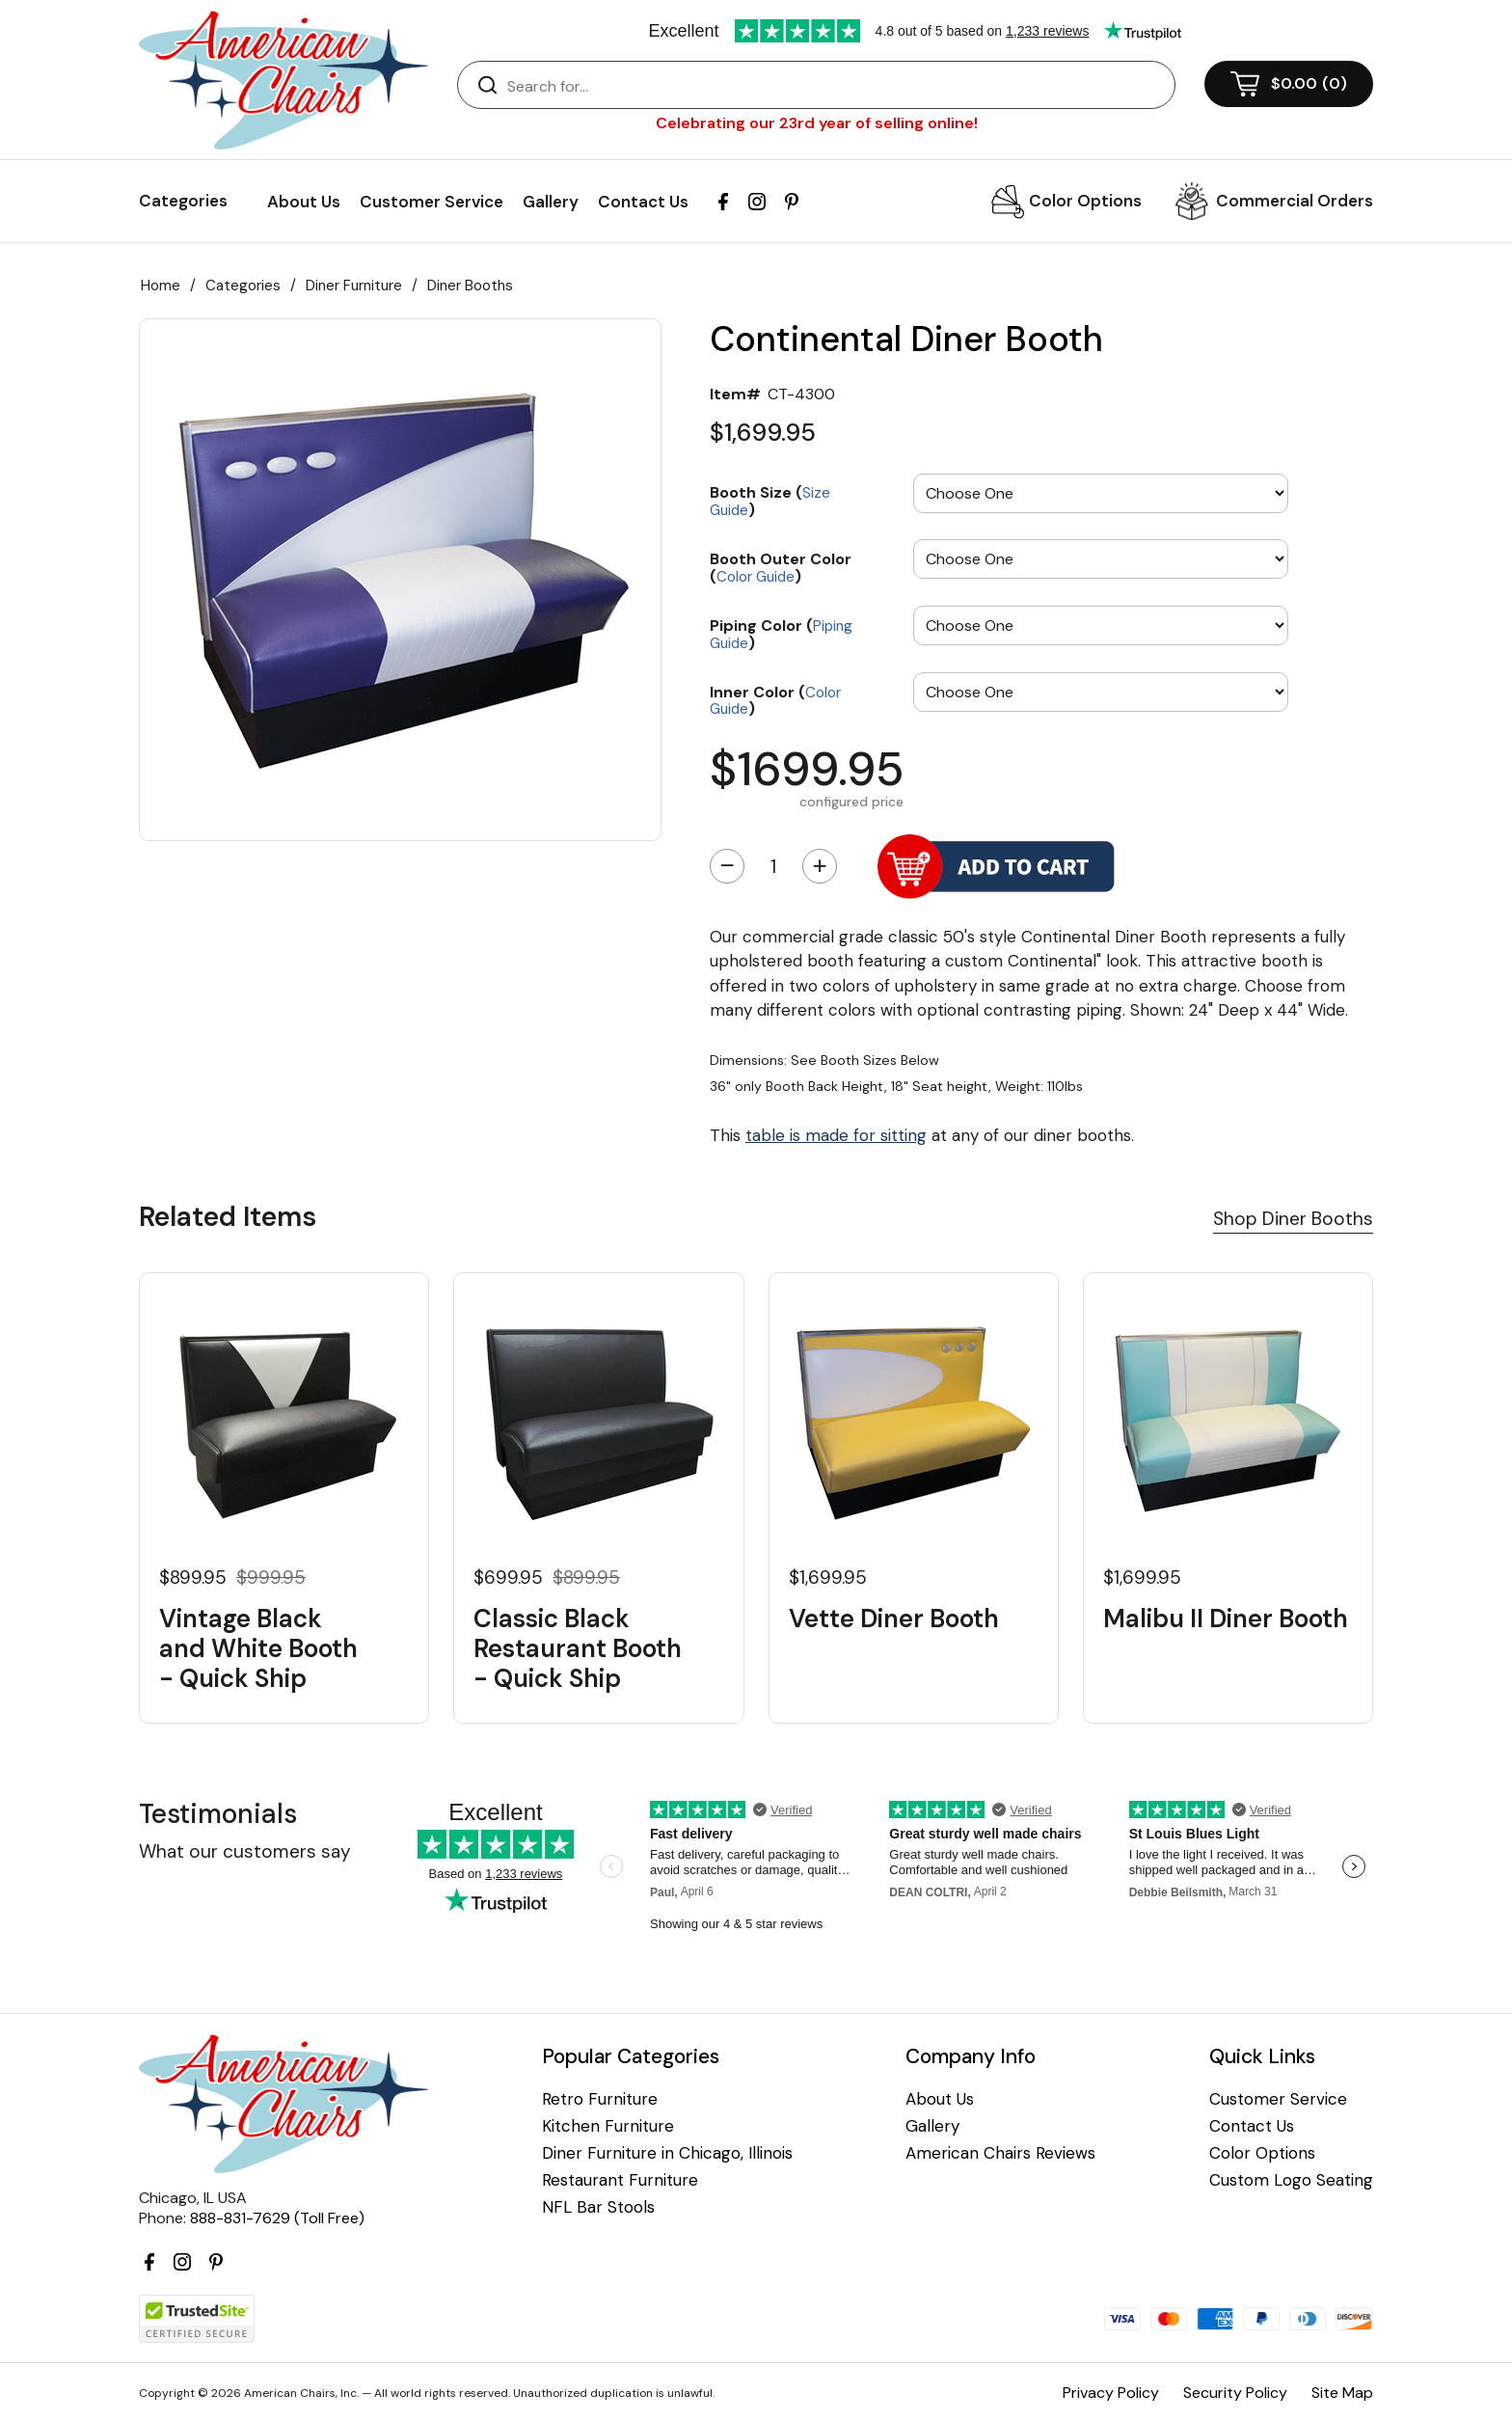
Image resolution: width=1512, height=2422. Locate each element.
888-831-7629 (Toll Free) (277, 2218)
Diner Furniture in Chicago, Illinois (667, 2153)
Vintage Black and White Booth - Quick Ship (258, 1649)
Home (160, 285)
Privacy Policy (1111, 2392)
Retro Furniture (600, 2099)
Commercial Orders (1294, 200)
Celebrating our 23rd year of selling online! (817, 123)
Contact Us (643, 201)
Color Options (1085, 200)
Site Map (1342, 2392)
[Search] (835, 86)
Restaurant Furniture (620, 2180)
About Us (303, 201)
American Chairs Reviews (1000, 2153)
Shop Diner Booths (1293, 1219)
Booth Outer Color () (780, 567)
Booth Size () (770, 500)
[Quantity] (773, 866)
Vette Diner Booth (894, 1619)
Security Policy (1235, 2392)
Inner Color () (775, 700)
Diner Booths (470, 285)
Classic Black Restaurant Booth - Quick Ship (577, 1649)
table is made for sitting (836, 1135)
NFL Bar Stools (598, 2207)
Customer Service (431, 201)
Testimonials (218, 1814)
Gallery (551, 201)
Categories (243, 285)
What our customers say (245, 1851)
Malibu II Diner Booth (1225, 1619)
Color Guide (755, 576)
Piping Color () (781, 633)
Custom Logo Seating (1291, 2180)
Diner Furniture (354, 285)
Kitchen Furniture (608, 2126)
